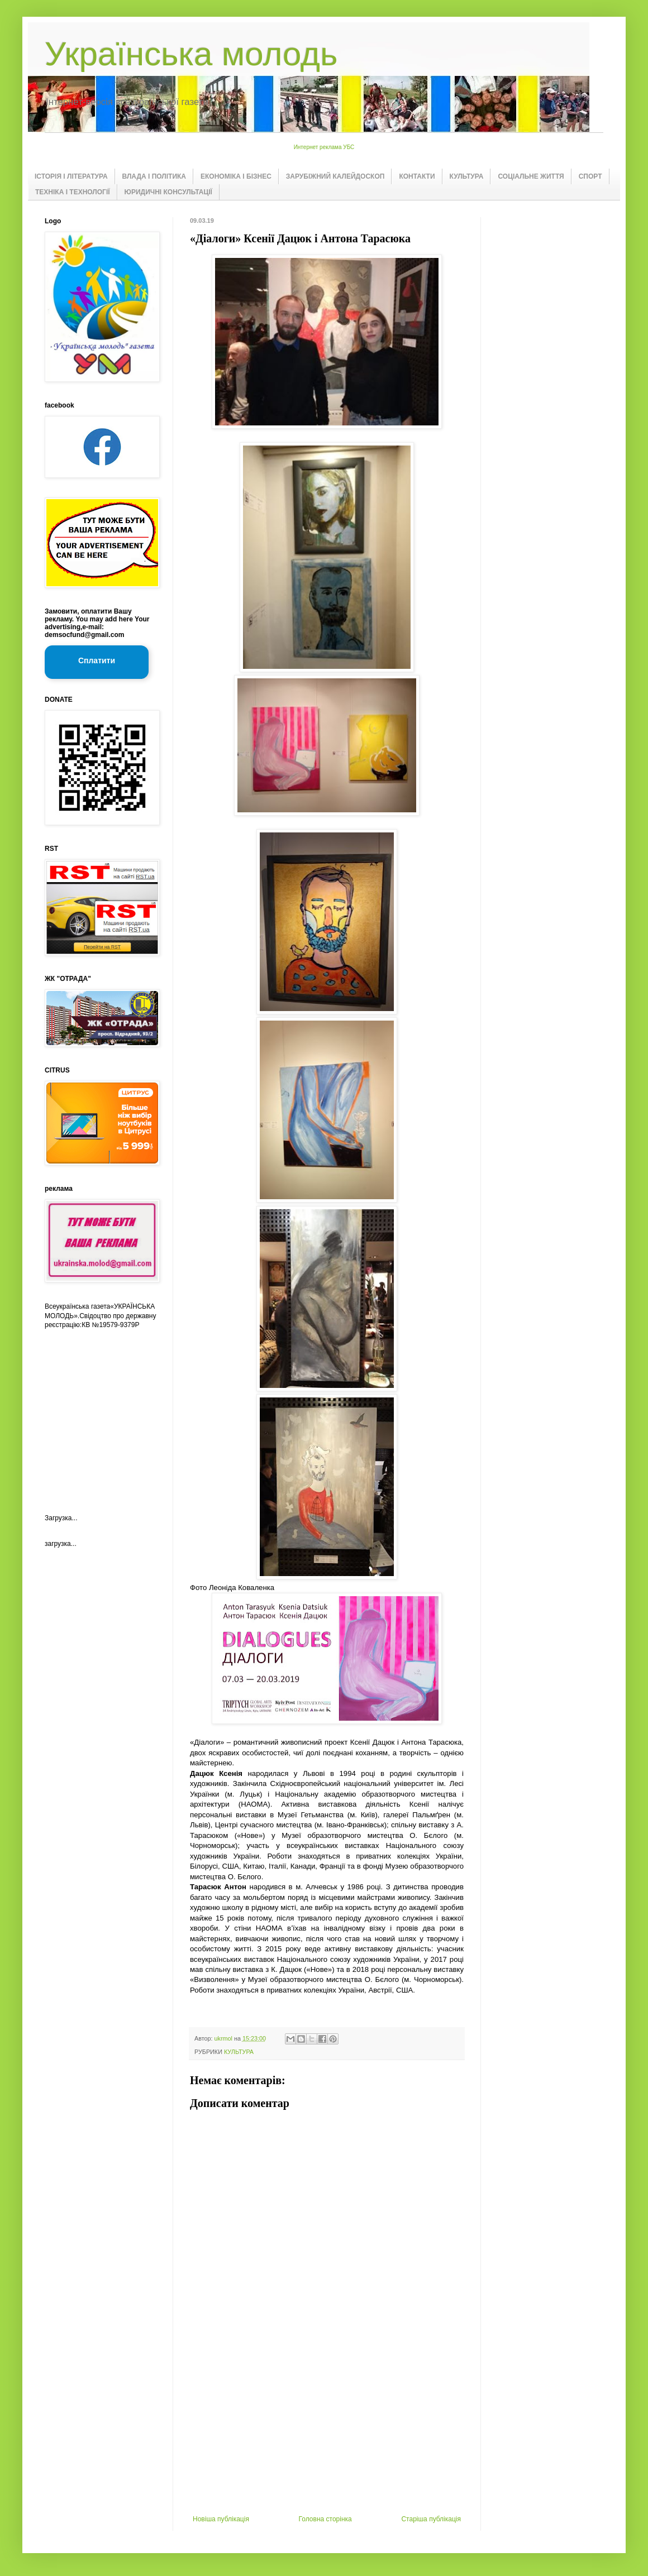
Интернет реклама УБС (324, 147)
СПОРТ (590, 176)
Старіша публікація (431, 2519)
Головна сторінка (325, 2519)
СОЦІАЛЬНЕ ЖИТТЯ (531, 176)
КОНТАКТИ (417, 176)
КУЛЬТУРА (467, 176)
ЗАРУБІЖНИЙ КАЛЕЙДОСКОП (335, 176)
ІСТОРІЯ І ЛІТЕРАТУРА (71, 176)
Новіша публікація (221, 2519)
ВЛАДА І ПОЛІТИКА (154, 176)
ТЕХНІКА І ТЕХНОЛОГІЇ (72, 192)
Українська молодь (191, 54)
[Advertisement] (327, 2431)
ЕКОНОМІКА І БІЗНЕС (236, 176)
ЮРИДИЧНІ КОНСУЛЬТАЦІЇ (168, 192)
